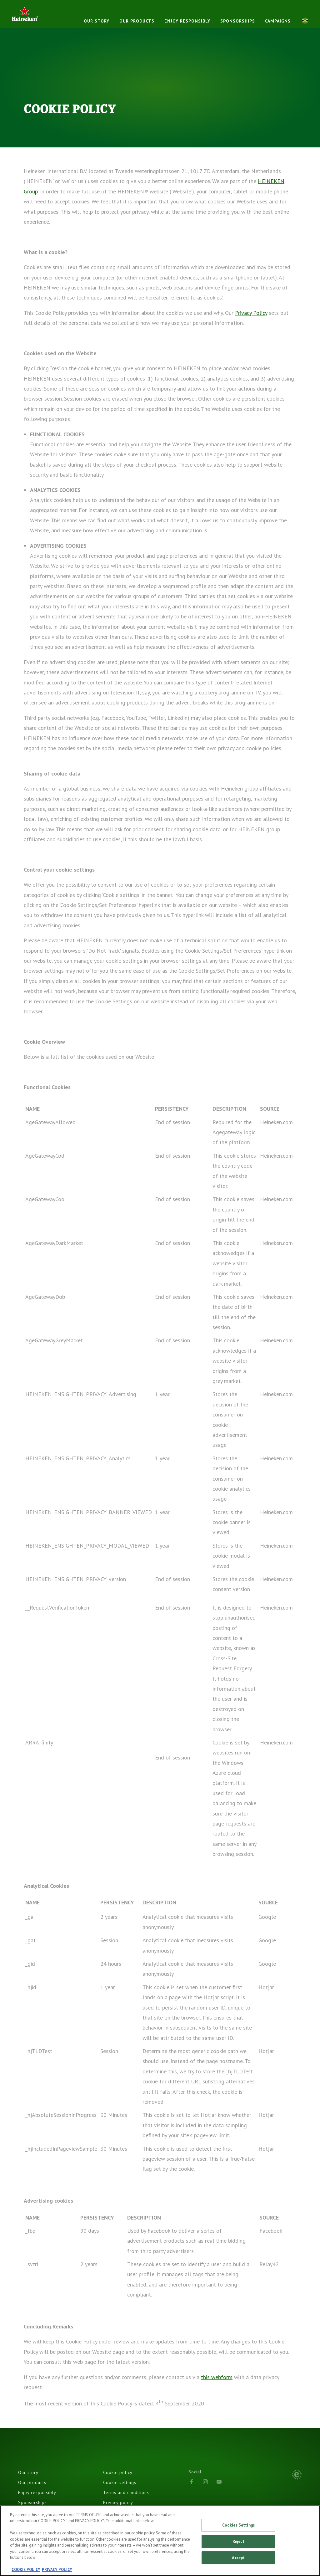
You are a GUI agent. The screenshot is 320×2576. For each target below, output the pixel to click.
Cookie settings (119, 2482)
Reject (238, 2543)
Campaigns (278, 21)
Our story (96, 21)
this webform (216, 2377)
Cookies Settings (238, 2526)
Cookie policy (117, 2472)
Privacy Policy (251, 312)
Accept (238, 2559)
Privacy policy (118, 2502)
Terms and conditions (126, 2492)
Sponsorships (237, 21)
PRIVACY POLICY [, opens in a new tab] (57, 2571)
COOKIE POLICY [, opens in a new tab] (26, 2571)
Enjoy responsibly (187, 21)
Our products (136, 21)
